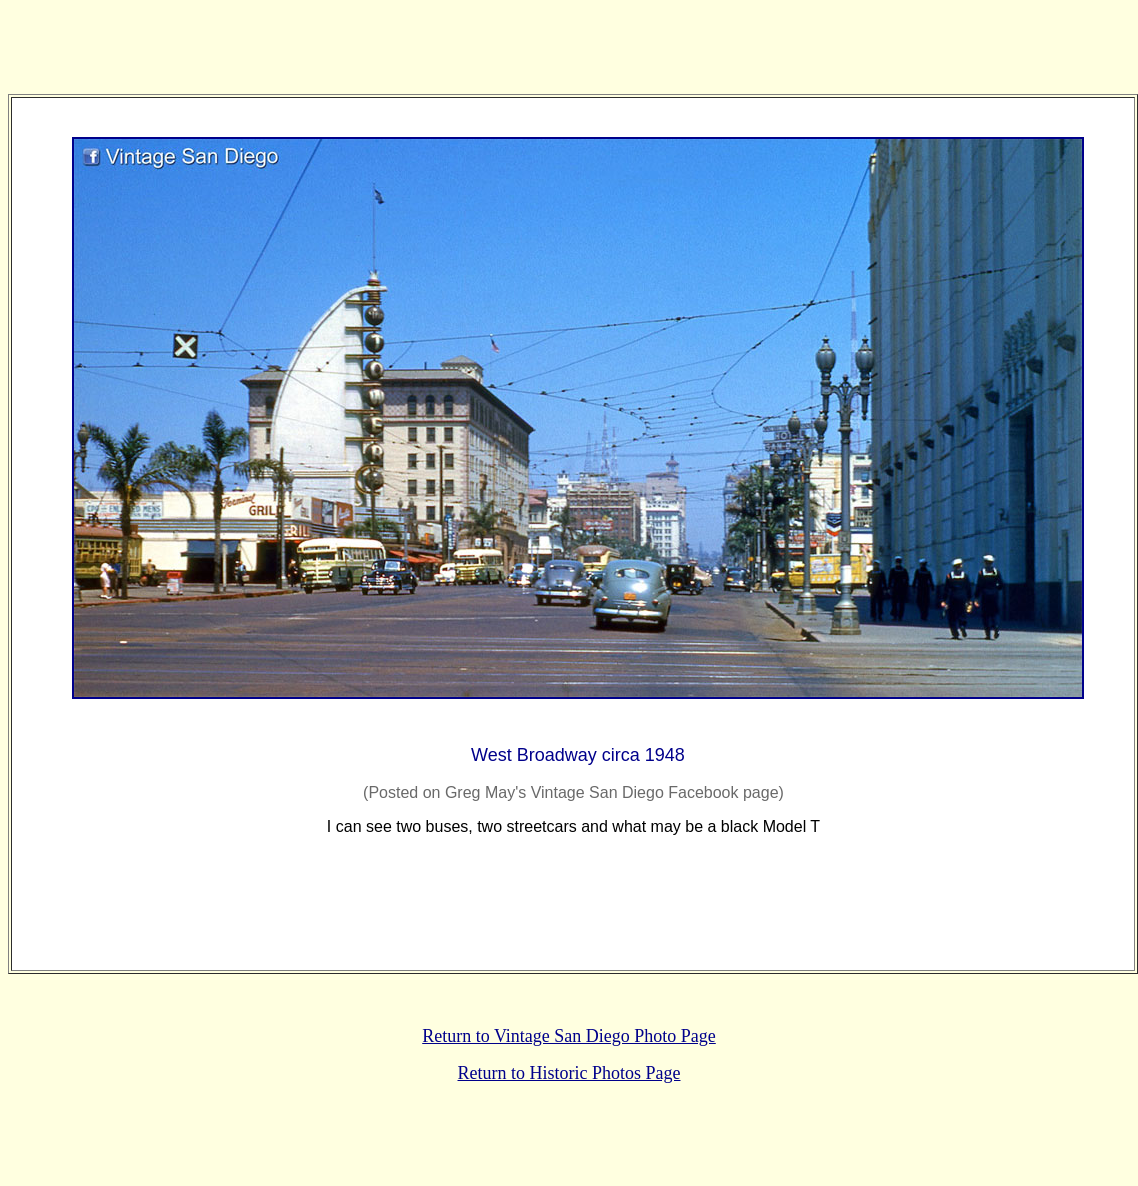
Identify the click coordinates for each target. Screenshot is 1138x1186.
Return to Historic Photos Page (569, 1073)
